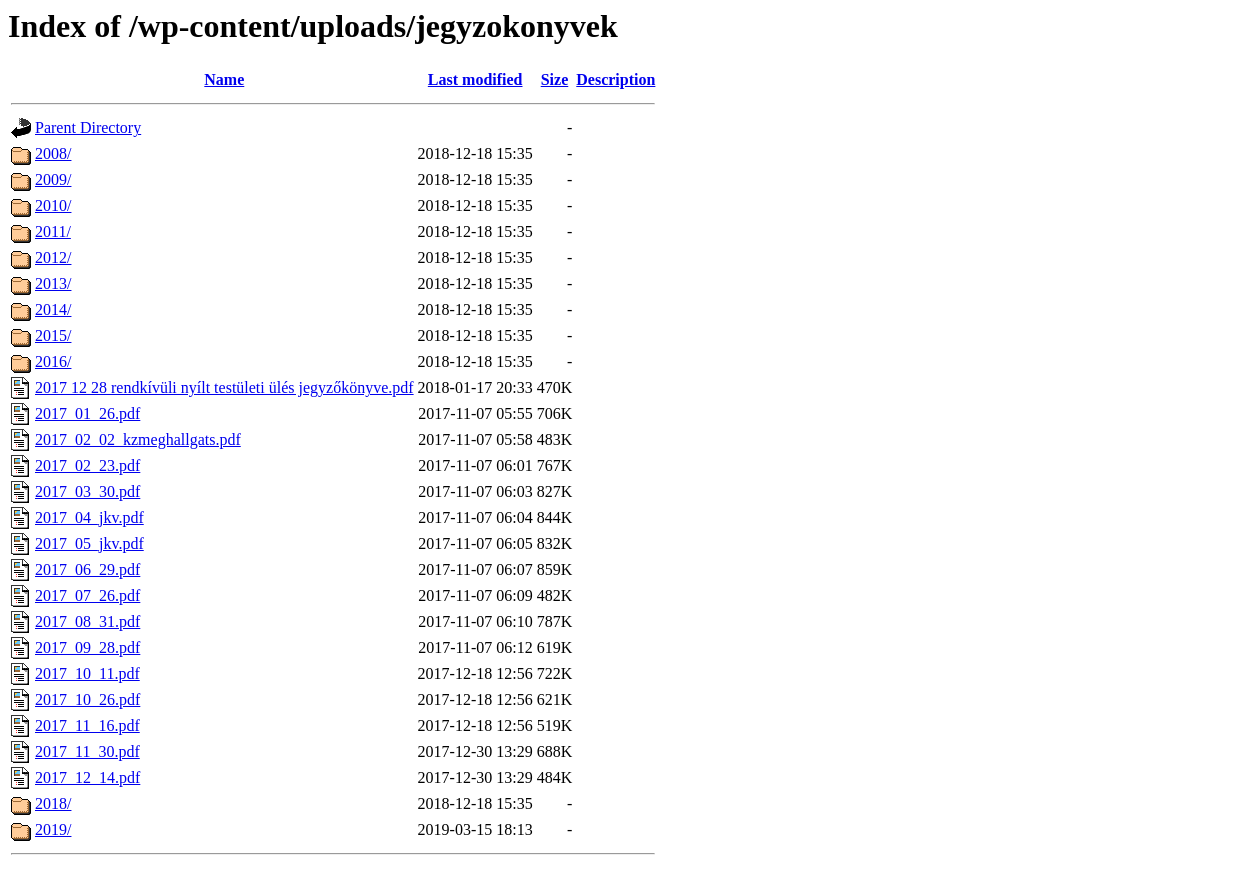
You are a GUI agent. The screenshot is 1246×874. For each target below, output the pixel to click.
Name (224, 79)
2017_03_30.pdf (87, 491)
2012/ (53, 257)
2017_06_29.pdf (87, 569)
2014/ (53, 309)
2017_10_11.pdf (87, 673)
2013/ (53, 283)
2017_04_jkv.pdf (89, 517)
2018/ (53, 803)
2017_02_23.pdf (87, 465)
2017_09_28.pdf (87, 647)
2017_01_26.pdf (87, 413)
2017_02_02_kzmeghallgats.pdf (138, 439)
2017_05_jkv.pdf (89, 543)
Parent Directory (88, 127)
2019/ (53, 829)
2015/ (53, 335)
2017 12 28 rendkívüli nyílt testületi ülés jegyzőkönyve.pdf (224, 387)
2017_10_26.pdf (87, 699)
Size (555, 79)
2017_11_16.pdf (87, 725)
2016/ (53, 361)
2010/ (53, 205)
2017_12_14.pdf (87, 777)
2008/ (53, 153)
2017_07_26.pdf (87, 595)
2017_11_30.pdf (87, 751)
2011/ (53, 231)
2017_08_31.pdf (87, 621)
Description (615, 79)
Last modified (475, 79)
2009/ (53, 179)
